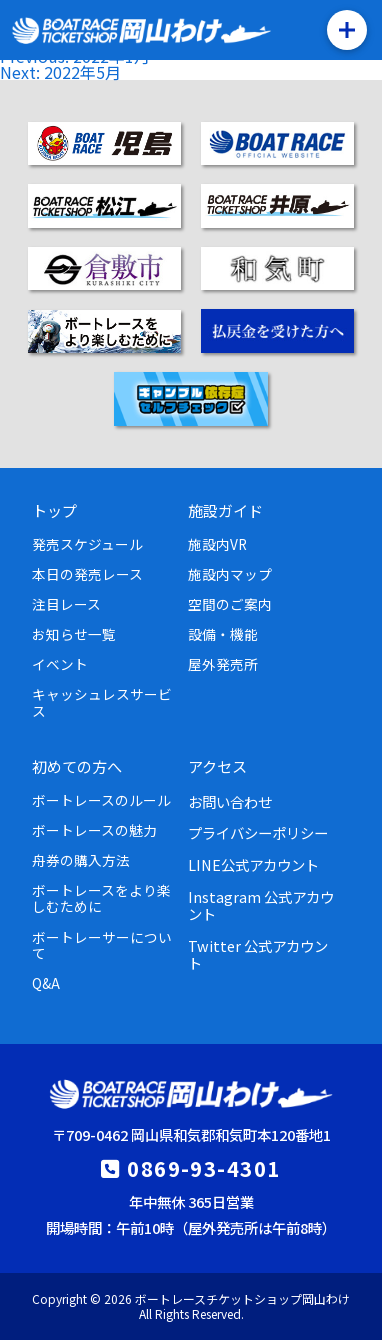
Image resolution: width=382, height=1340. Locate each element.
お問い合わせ (230, 801)
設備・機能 (223, 634)
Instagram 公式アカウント (261, 905)
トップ (54, 510)
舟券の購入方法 (81, 860)
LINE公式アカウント (253, 864)
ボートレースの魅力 (94, 830)
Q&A (46, 983)
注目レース (66, 604)
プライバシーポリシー (258, 832)
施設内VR (217, 544)
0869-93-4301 (203, 1168)
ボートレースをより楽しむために (101, 898)
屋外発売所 (223, 664)
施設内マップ (230, 574)
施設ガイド (225, 510)
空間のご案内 (230, 604)
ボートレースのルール (101, 800)
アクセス (217, 766)
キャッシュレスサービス (102, 702)
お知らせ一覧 (74, 634)
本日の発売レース (87, 574)
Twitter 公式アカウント (258, 954)
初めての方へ (77, 766)
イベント (60, 664)
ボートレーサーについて (102, 945)
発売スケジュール (87, 544)
